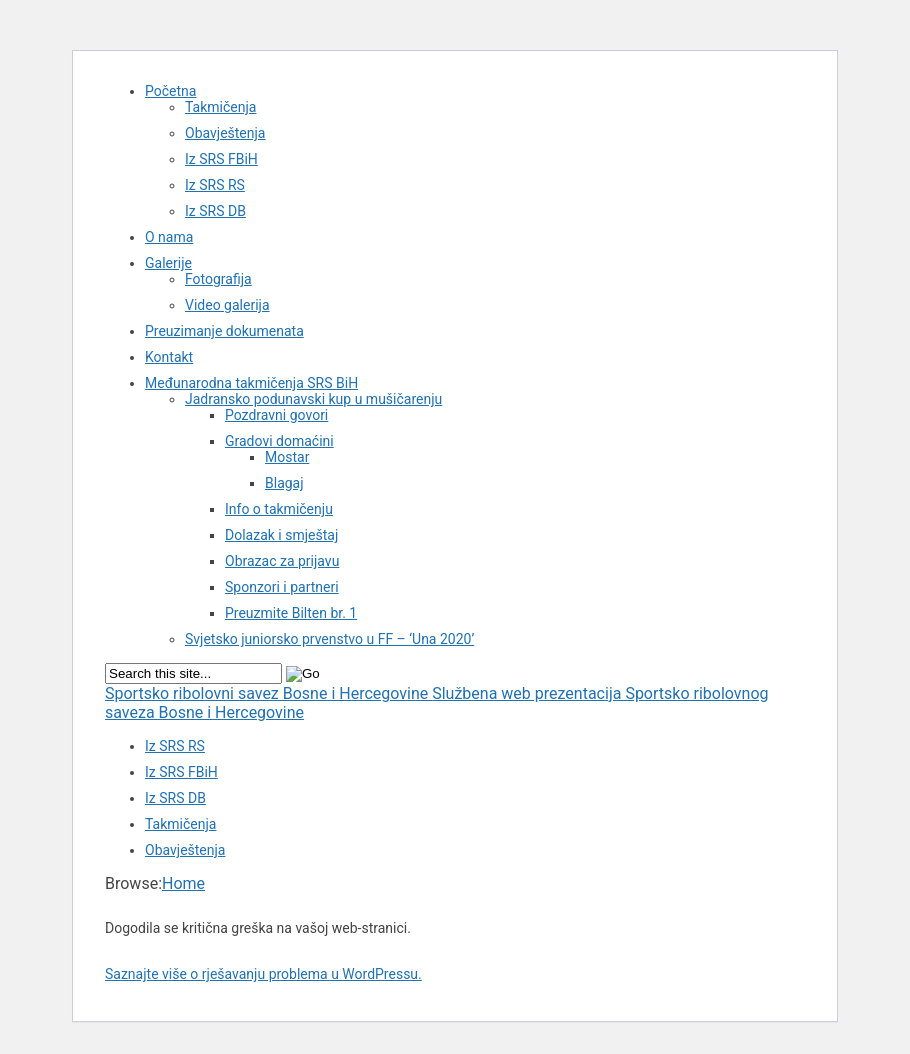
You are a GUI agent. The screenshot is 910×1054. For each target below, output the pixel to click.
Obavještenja (225, 133)
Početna (170, 91)
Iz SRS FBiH (221, 159)
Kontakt (169, 357)
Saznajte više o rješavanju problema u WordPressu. (263, 974)
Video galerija (227, 305)
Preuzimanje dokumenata (224, 331)
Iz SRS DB (215, 211)
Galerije (168, 263)
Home (183, 883)
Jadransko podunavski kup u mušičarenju (313, 399)
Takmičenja (220, 107)
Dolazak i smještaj (281, 535)
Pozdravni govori (276, 415)
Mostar (287, 457)
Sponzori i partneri (282, 587)
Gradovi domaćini (279, 441)
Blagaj (284, 483)
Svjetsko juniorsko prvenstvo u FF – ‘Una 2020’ (329, 639)
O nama (169, 237)
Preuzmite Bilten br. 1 (291, 613)
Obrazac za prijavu (282, 561)
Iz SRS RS (215, 185)
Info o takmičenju (279, 509)
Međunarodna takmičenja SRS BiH (251, 383)
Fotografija (218, 279)
